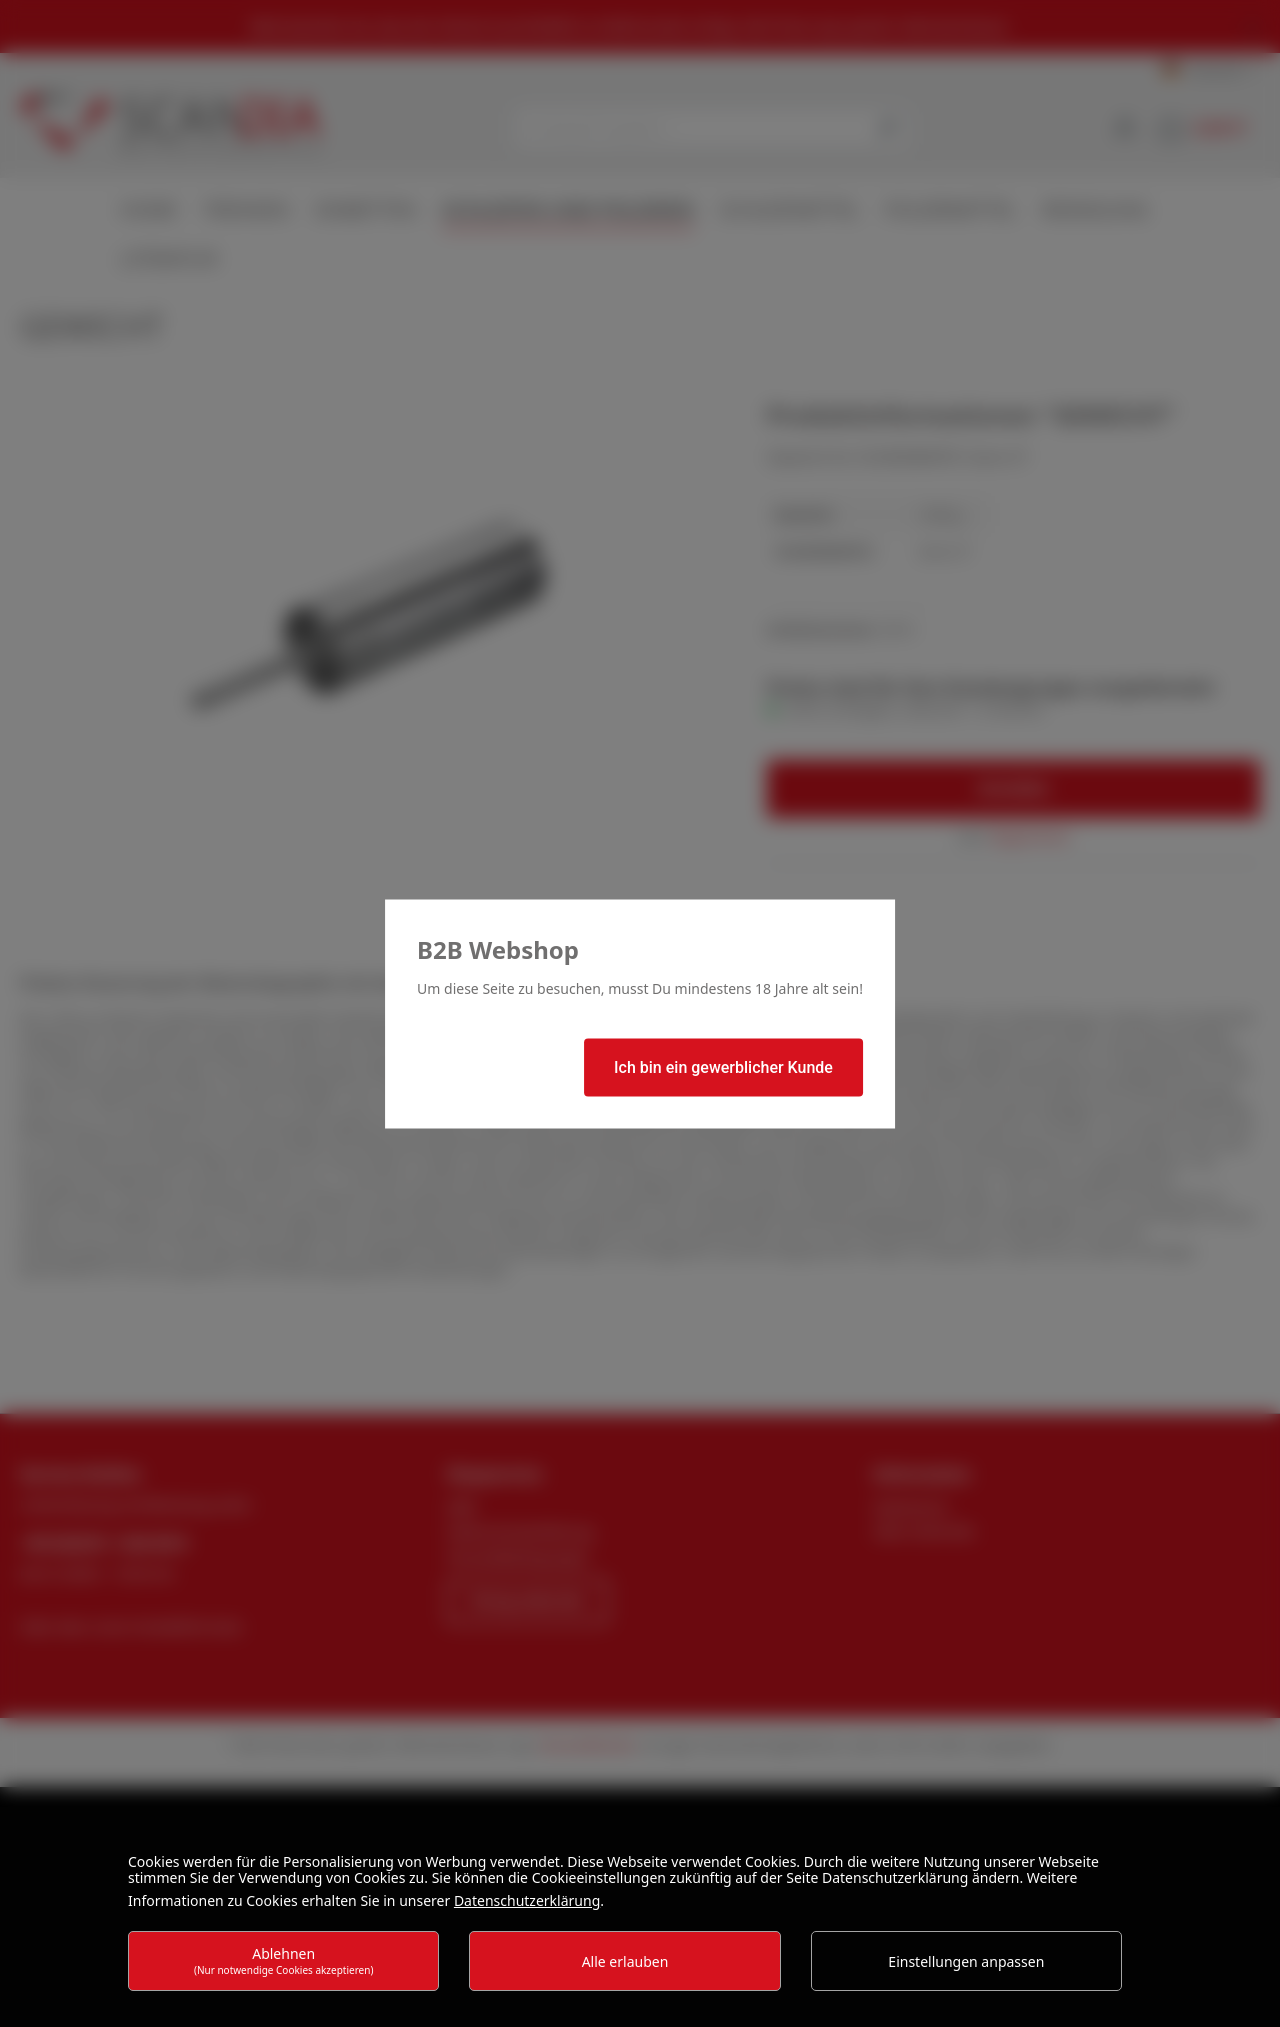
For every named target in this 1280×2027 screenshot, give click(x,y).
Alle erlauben (625, 1961)
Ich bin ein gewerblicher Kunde (723, 1066)
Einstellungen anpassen (966, 1961)
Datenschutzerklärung (527, 1900)
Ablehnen (284, 1960)
